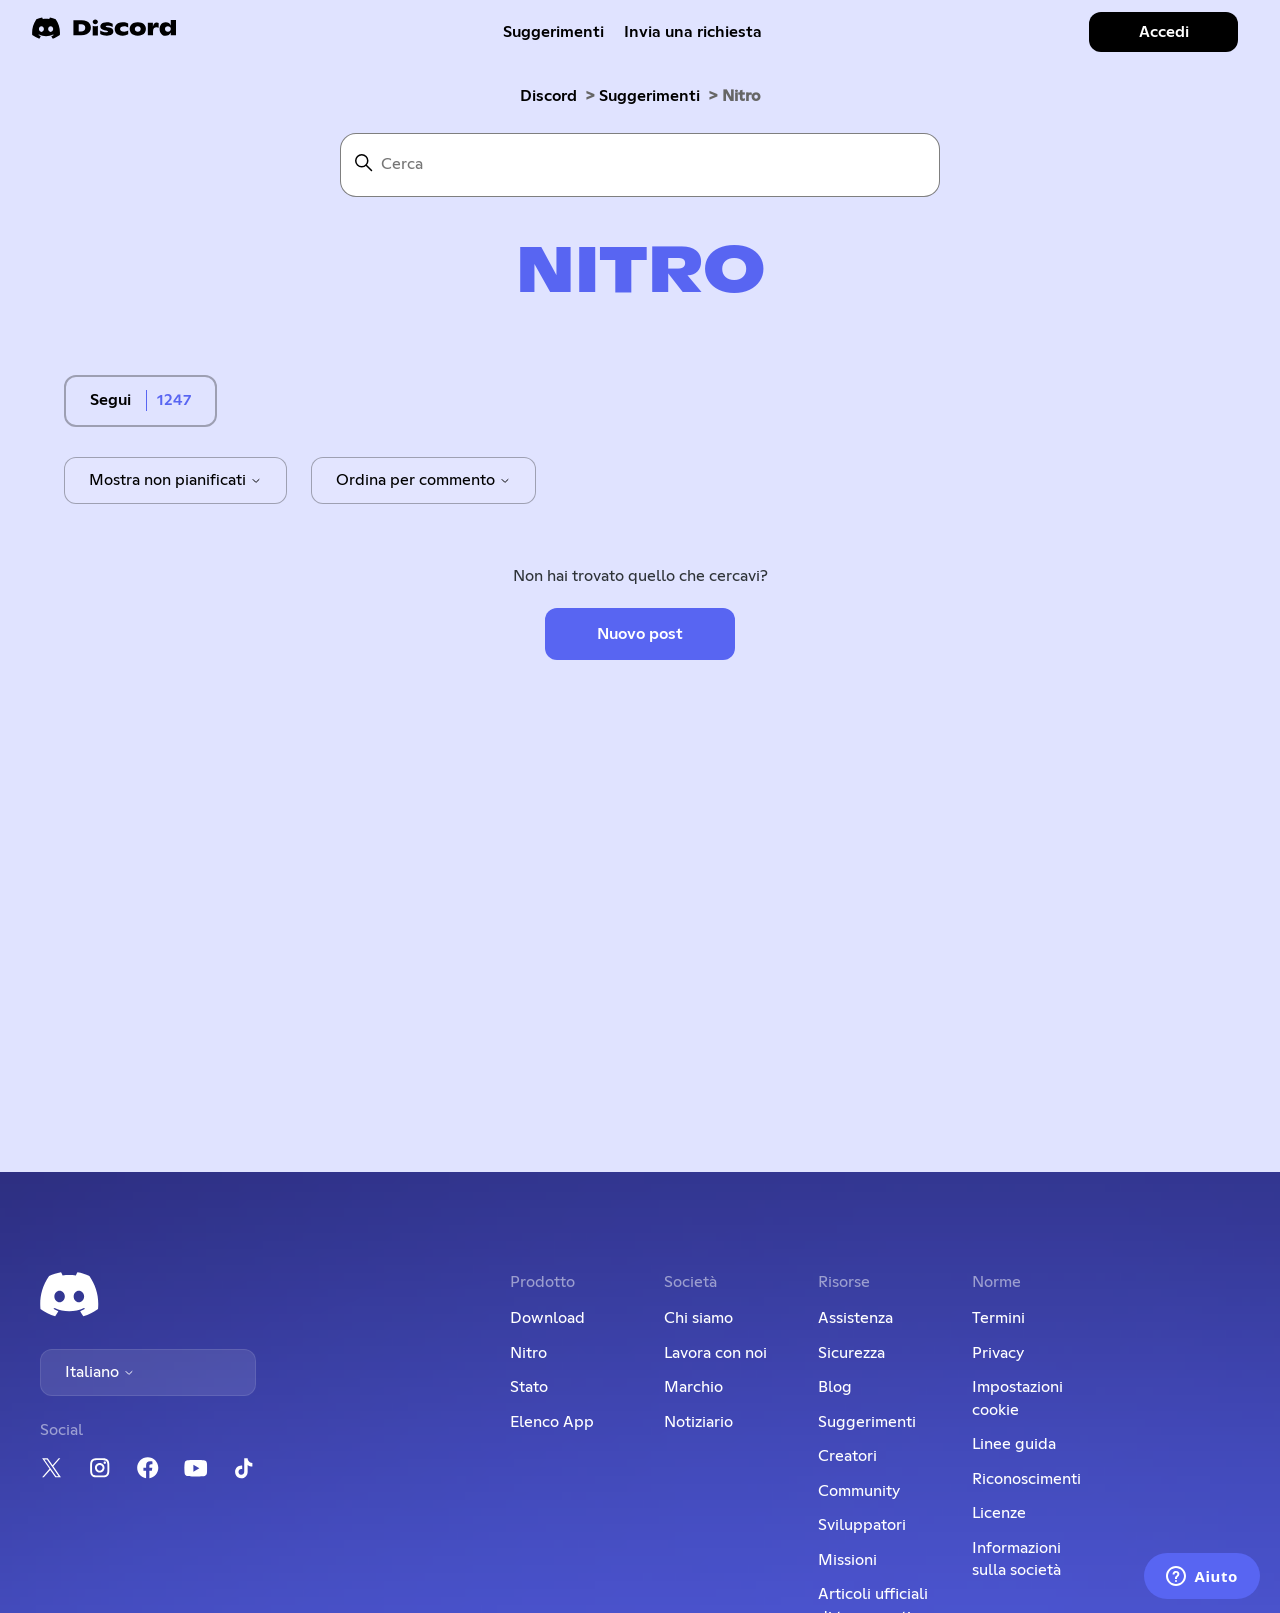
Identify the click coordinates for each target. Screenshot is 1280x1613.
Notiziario (698, 1422)
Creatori (847, 1456)
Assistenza (855, 1318)
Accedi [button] (1164, 32)
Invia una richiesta (693, 32)
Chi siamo (698, 1318)
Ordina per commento (423, 480)
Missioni (847, 1560)
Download (547, 1318)
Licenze (999, 1513)
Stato (529, 1387)
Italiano (100, 1372)
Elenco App (552, 1422)
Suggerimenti (553, 32)
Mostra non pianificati (175, 480)
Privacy (998, 1353)
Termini (998, 1318)
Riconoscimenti (1026, 1479)
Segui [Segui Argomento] (110, 400)
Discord (548, 96)
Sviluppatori (862, 1525)
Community (859, 1491)
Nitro (528, 1353)
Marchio (693, 1387)
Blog (835, 1387)
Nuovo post (640, 634)
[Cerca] (640, 165)
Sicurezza (851, 1353)
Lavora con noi (715, 1353)
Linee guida (1014, 1444)
